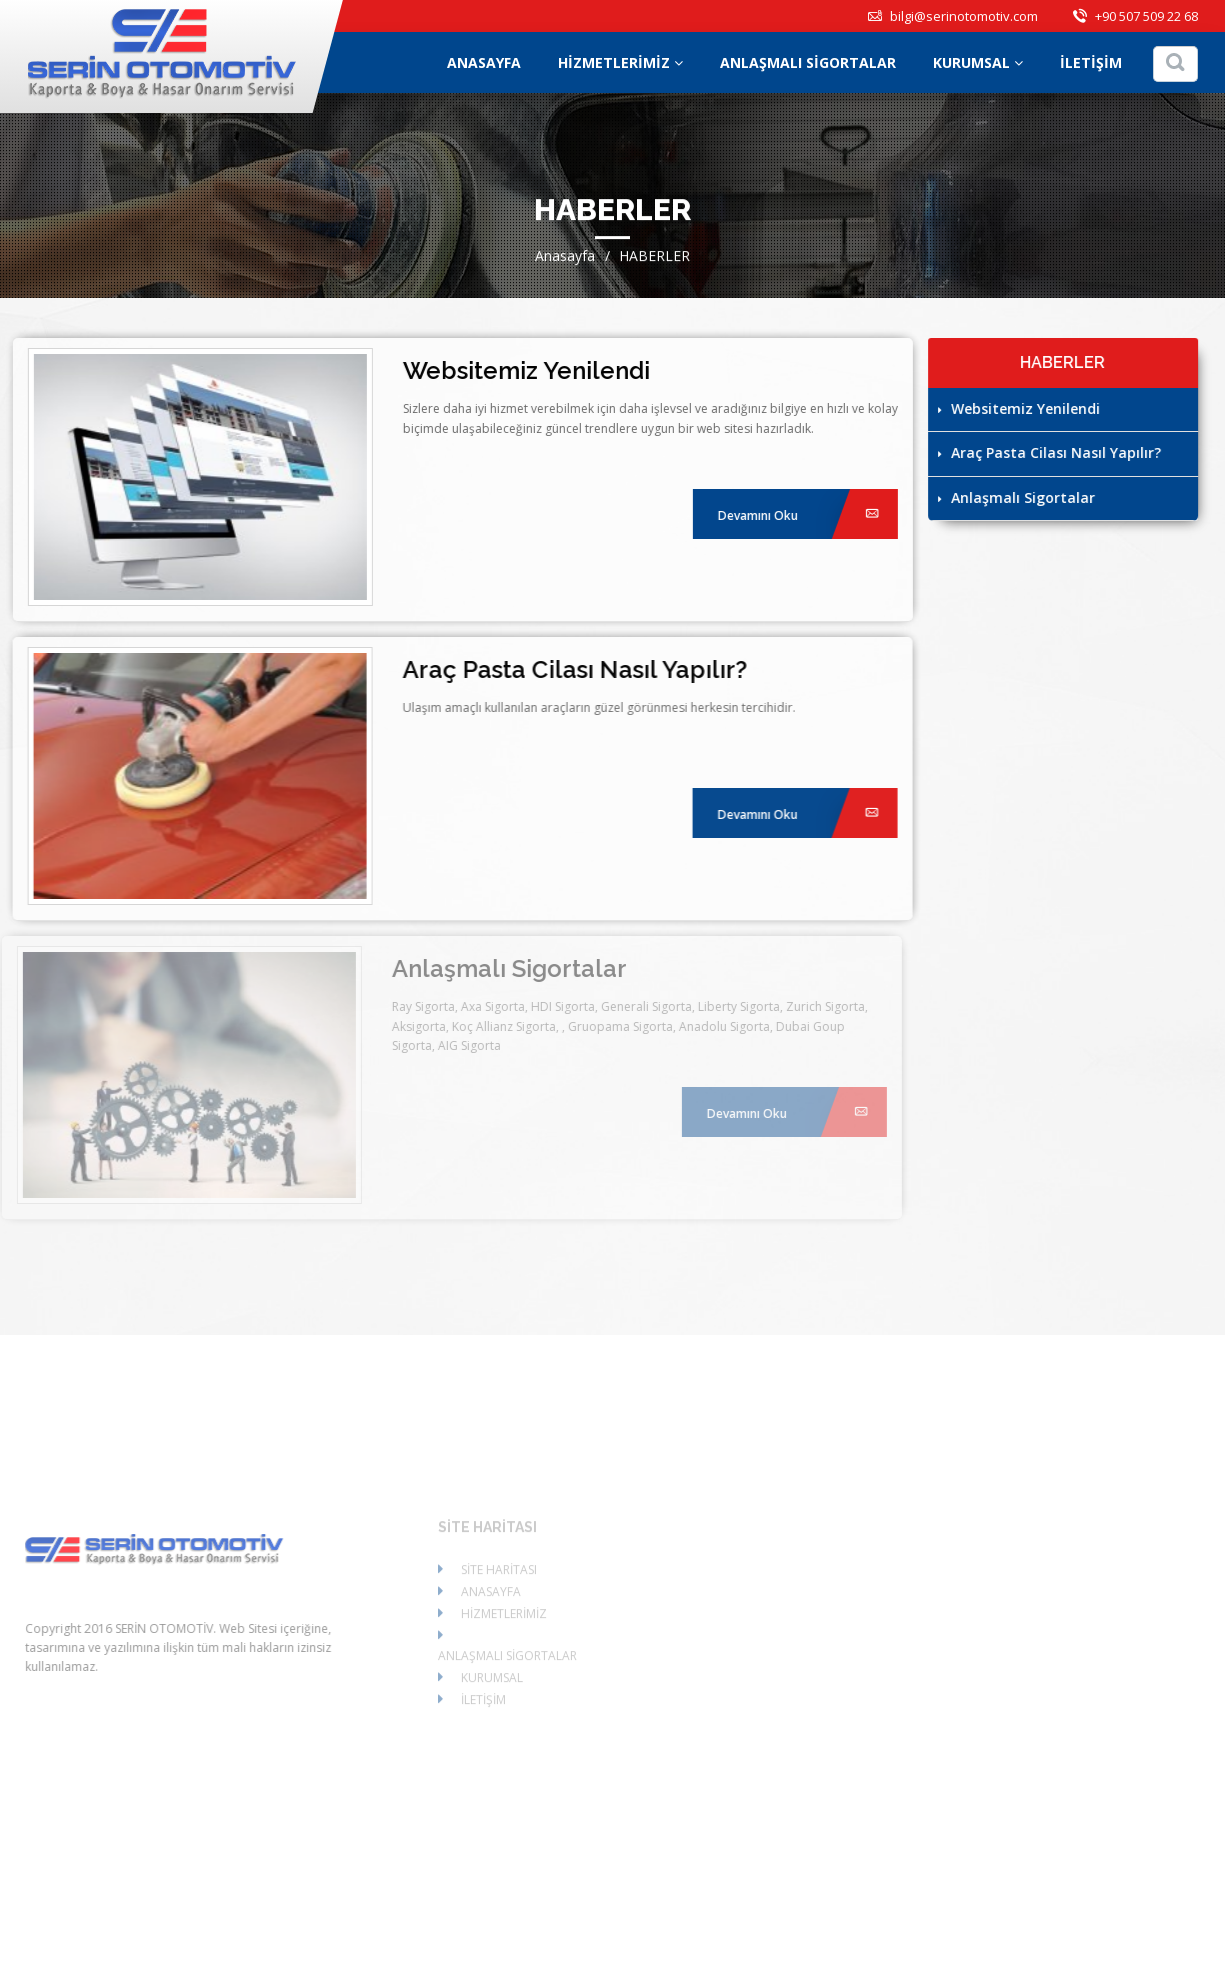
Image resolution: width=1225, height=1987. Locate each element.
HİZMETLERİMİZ (620, 62)
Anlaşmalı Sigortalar (1017, 497)
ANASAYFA (484, 62)
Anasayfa (565, 257)
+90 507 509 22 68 (1135, 16)
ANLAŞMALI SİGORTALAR (808, 62)
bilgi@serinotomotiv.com (953, 16)
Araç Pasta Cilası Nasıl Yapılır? (1050, 452)
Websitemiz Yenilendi (1020, 408)
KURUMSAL (978, 62)
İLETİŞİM (1091, 62)
